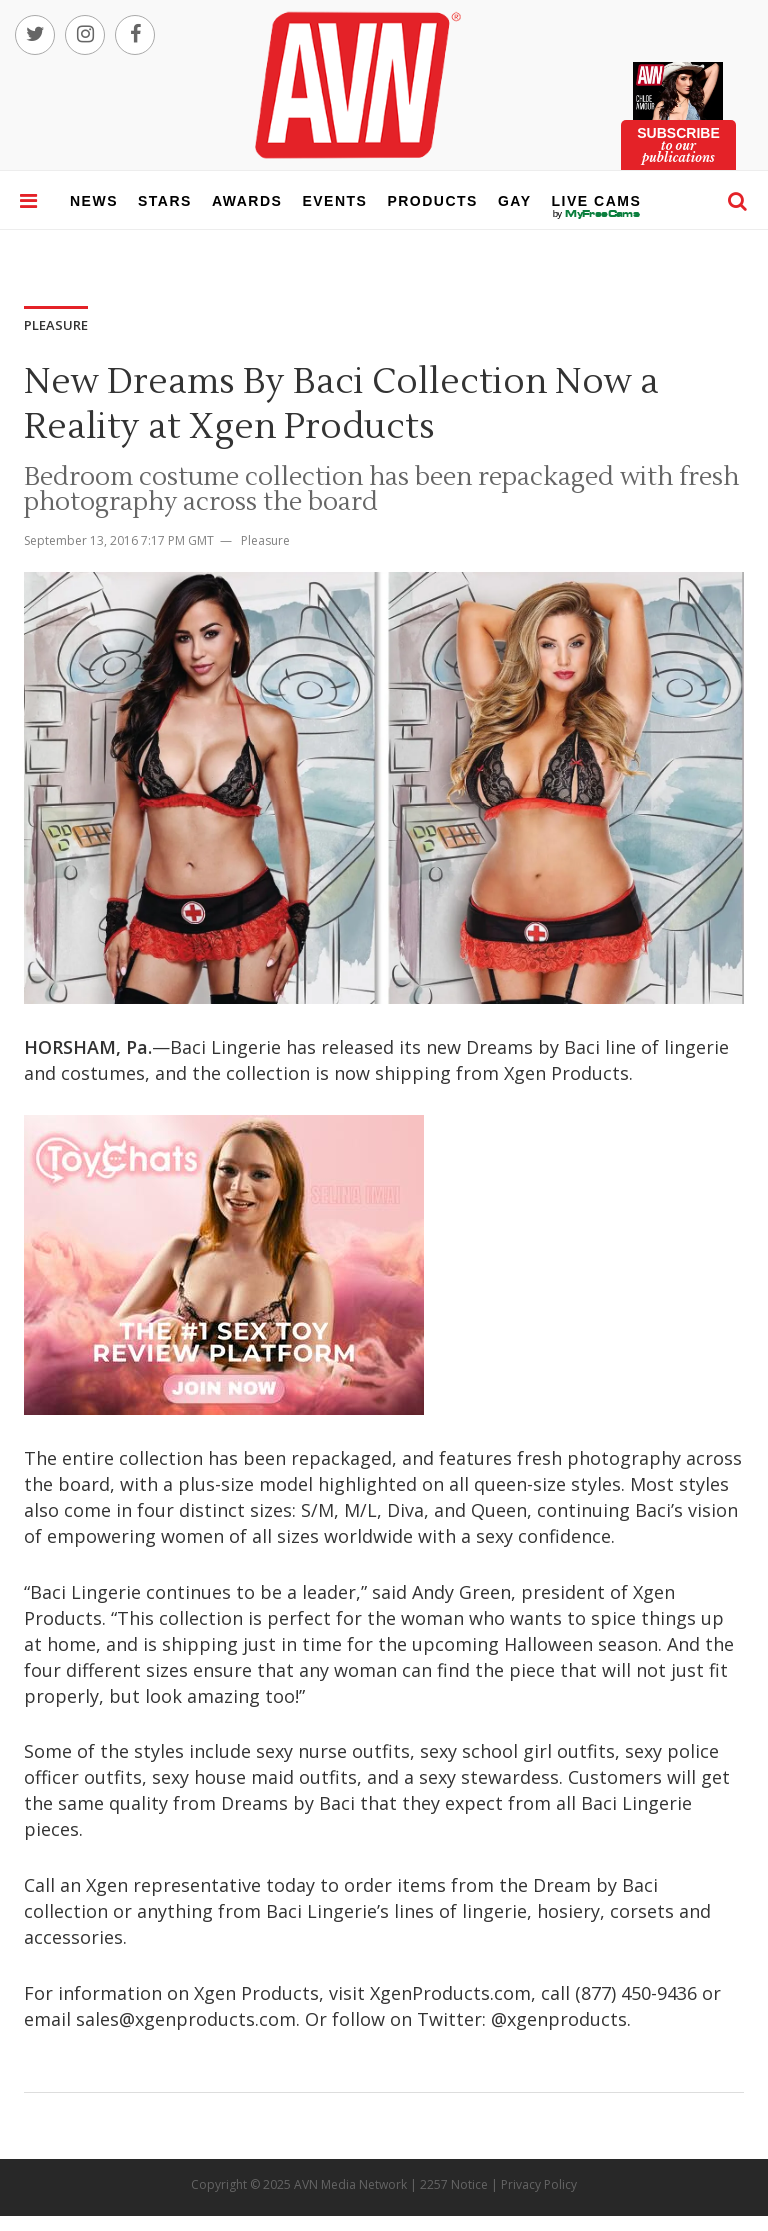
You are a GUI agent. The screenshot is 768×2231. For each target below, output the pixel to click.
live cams (597, 214)
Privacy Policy (539, 2184)
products (432, 201)
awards (247, 201)
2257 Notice (454, 2184)
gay (515, 201)
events (334, 201)
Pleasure (265, 540)
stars (165, 201)
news (94, 201)
